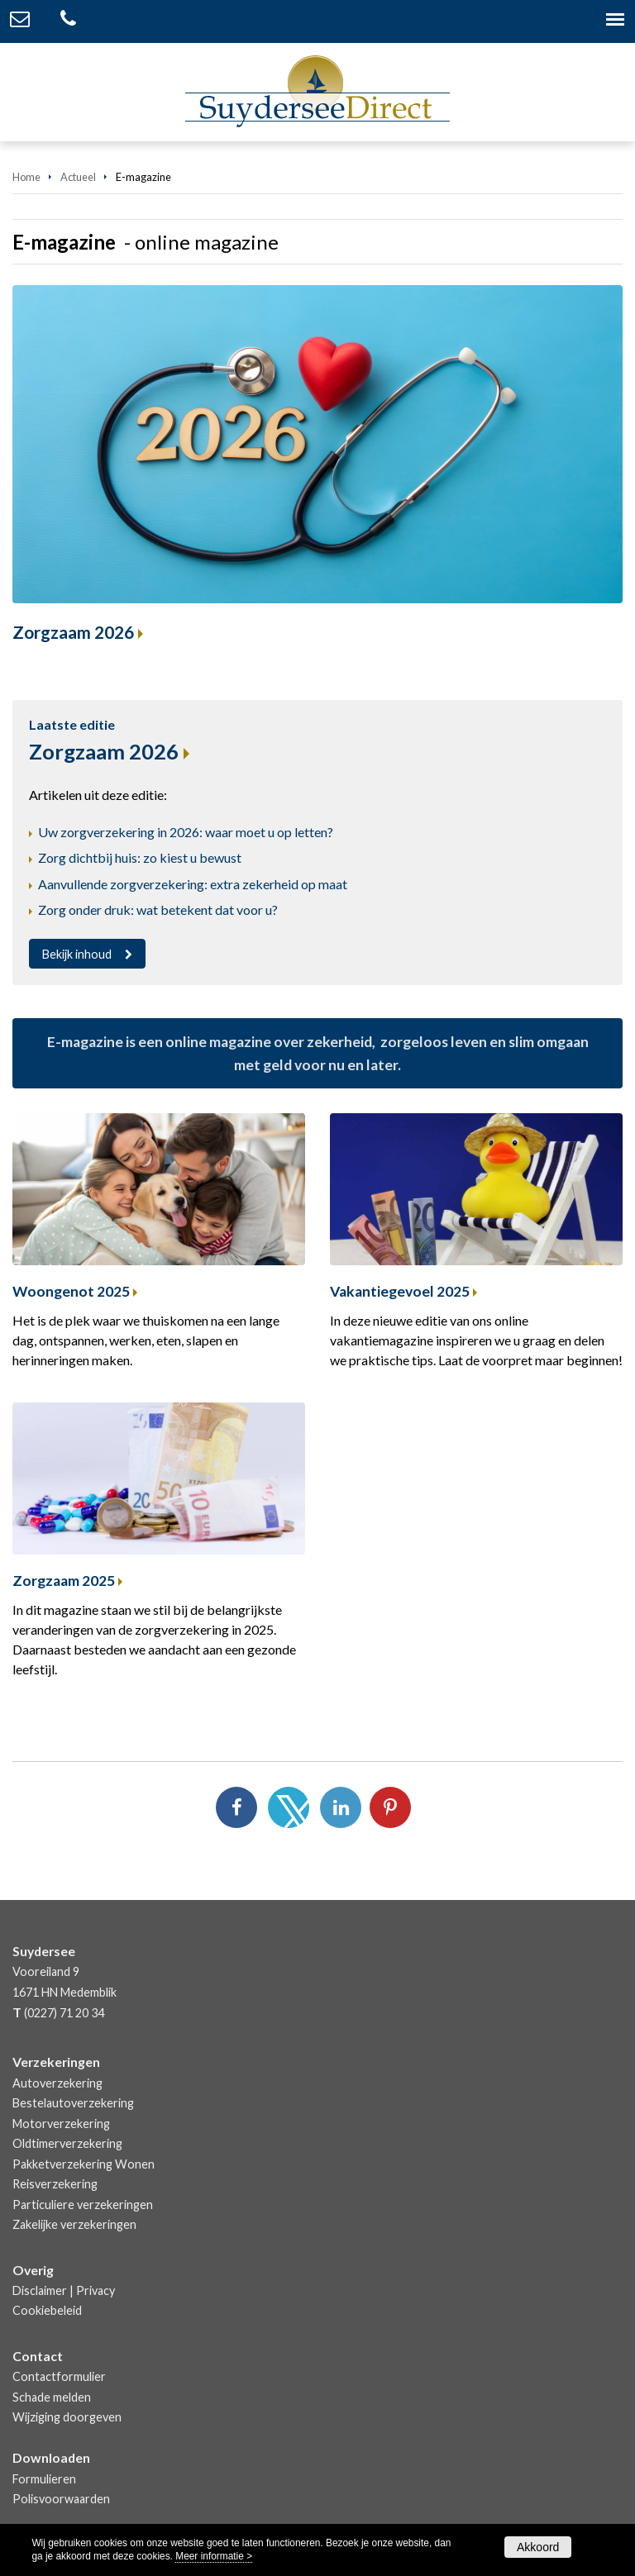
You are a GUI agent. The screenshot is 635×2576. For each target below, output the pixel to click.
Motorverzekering (61, 2124)
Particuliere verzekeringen (82, 2204)
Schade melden (51, 2397)
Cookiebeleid (47, 2310)
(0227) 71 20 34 (64, 2013)
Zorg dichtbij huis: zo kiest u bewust (139, 857)
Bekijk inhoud (77, 954)
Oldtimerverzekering (67, 2143)
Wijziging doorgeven (67, 2417)
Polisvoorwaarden (61, 2499)
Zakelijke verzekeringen (74, 2224)
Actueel (78, 176)
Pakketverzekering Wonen (83, 2164)
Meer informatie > (213, 2556)
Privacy (95, 2290)
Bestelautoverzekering (73, 2103)
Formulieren (44, 2479)
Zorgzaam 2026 (73, 631)
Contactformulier (59, 2376)
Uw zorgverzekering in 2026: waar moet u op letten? (185, 832)
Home (26, 176)
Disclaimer (39, 2290)
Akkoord (538, 2547)
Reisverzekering (55, 2184)
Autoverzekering (57, 2083)
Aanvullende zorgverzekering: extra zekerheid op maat (192, 884)
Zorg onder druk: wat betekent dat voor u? (158, 909)
